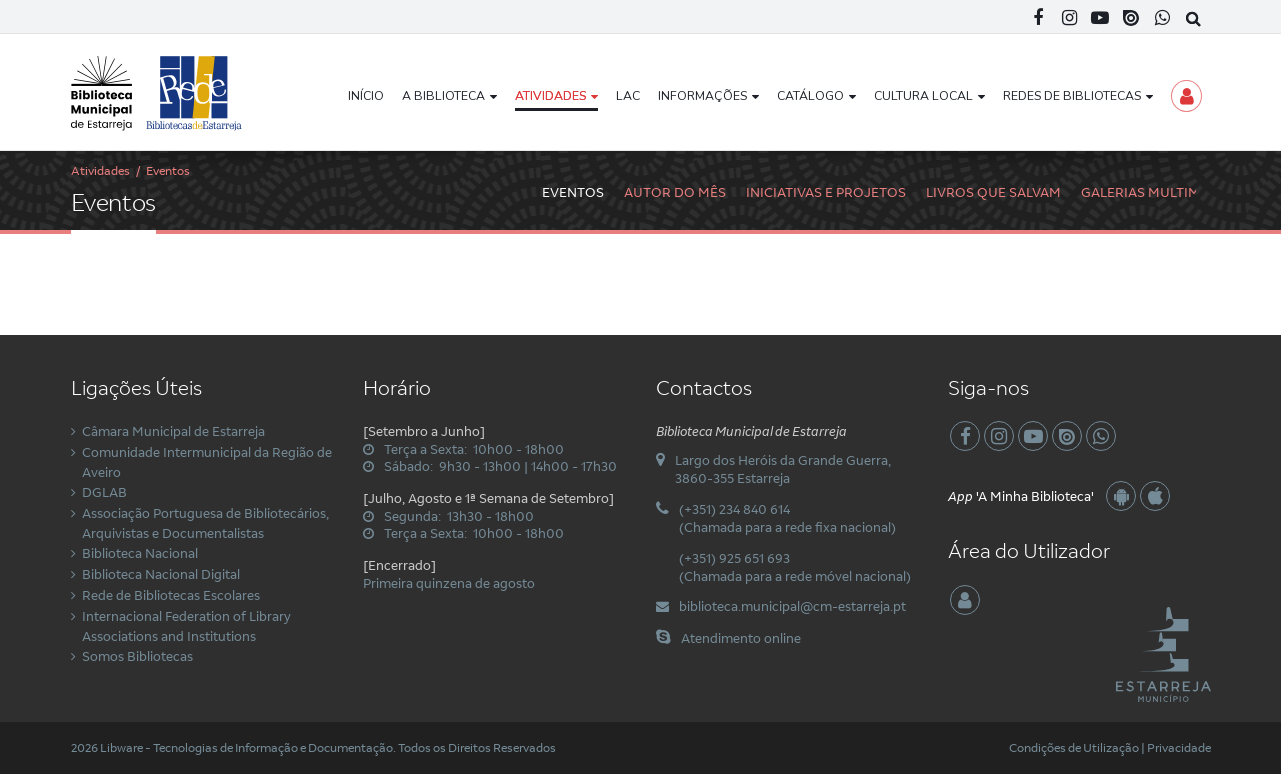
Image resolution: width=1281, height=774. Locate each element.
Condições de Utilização (1074, 747)
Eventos (573, 192)
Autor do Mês (675, 192)
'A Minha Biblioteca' (1021, 496)
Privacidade (1179, 747)
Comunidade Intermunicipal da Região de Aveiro (207, 462)
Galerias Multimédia (1156, 192)
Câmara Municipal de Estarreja (173, 431)
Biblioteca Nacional (140, 553)
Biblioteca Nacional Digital (161, 574)
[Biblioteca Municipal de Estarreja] (157, 92)
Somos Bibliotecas (137, 656)
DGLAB (104, 492)
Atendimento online (741, 638)
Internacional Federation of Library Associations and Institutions (186, 626)
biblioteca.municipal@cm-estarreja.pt (792, 606)
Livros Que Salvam (993, 192)
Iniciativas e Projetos (826, 192)
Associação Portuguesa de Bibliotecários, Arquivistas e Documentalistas (205, 523)
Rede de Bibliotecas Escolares (171, 595)
